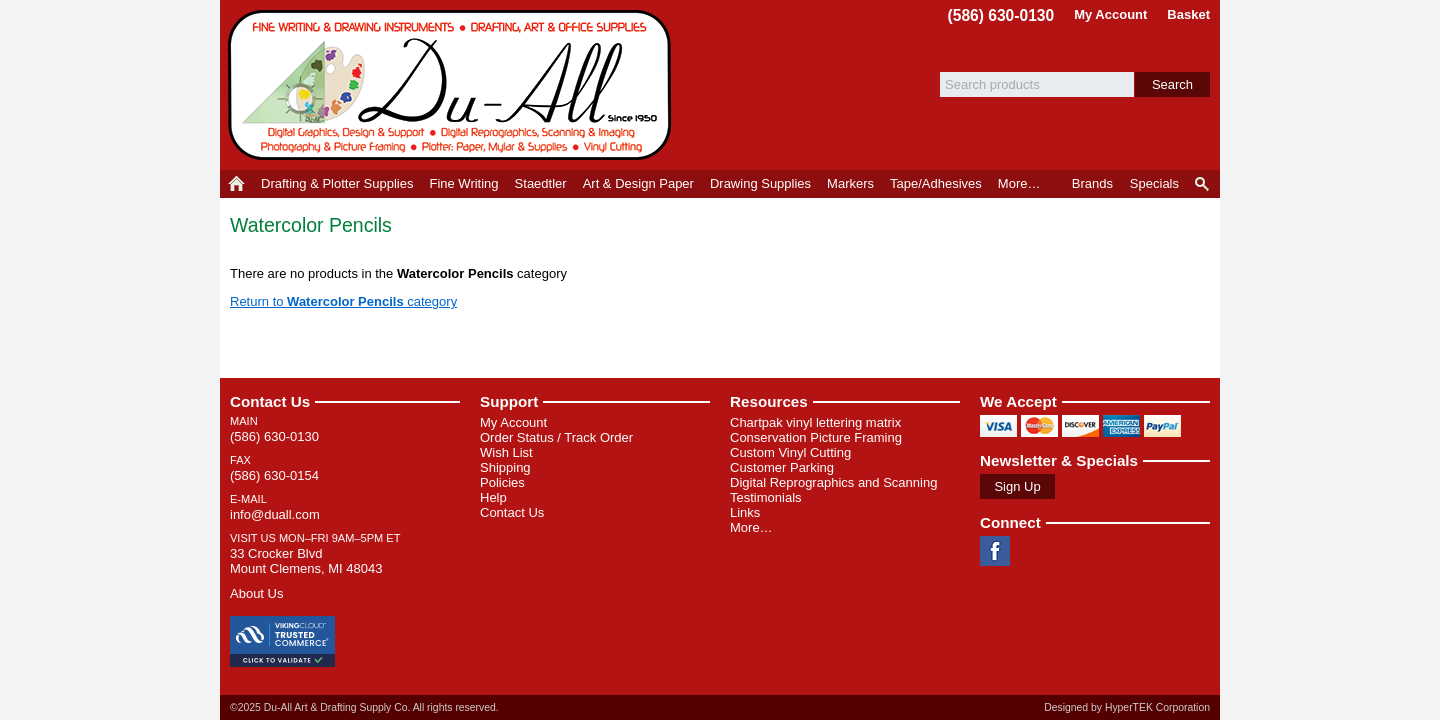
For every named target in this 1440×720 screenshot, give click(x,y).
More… (751, 527)
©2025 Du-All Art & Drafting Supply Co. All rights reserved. (364, 707)
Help (493, 497)
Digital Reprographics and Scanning (833, 482)
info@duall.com (275, 514)
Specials (1154, 183)
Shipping (505, 467)
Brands (1092, 183)
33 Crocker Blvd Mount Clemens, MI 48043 (306, 561)
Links (745, 512)
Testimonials (766, 497)
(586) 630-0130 (1001, 15)
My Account (1110, 14)
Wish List (506, 452)
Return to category (343, 301)
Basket (1188, 14)
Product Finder (1203, 184)
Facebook (995, 551)
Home (236, 184)
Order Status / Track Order (556, 437)
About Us (256, 593)
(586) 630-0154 (274, 475)
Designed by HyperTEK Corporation (1127, 707)
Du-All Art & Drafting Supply (453, 85)
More (1019, 183)
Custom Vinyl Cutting (790, 452)
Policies (502, 482)
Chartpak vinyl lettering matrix (815, 422)
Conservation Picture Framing (816, 437)
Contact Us (270, 401)
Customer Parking (782, 467)
